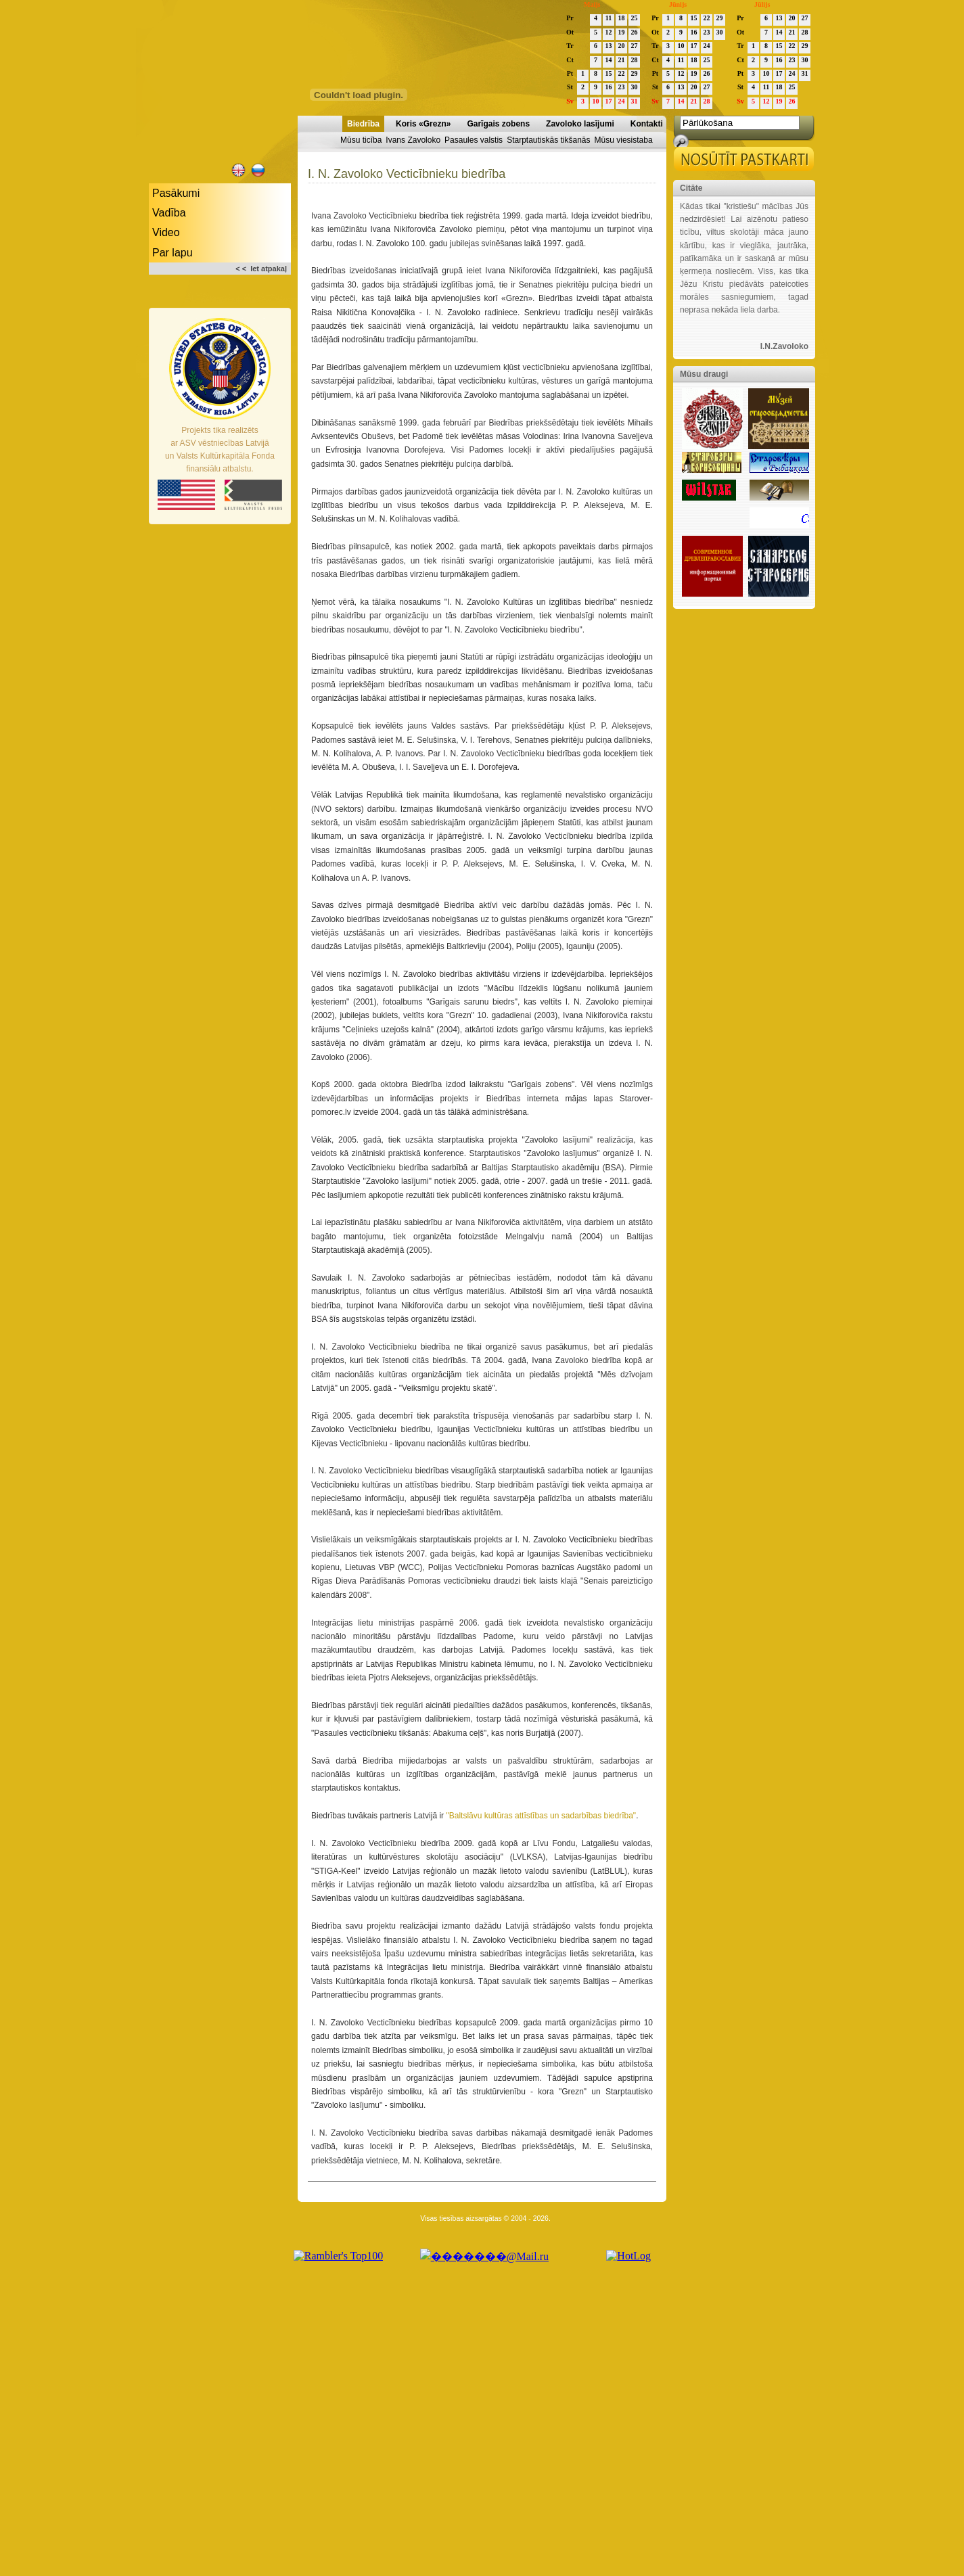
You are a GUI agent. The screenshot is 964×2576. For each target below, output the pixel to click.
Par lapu (172, 252)
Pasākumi (176, 193)
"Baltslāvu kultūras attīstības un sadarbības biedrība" (541, 1815)
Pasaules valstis (473, 140)
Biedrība (363, 124)
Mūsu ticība (361, 140)
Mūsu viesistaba (624, 140)
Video (166, 232)
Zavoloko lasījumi (580, 124)
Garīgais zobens (498, 124)
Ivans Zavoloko (413, 140)
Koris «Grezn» (423, 124)
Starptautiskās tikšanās (548, 140)
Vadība (169, 212)
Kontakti (646, 124)
